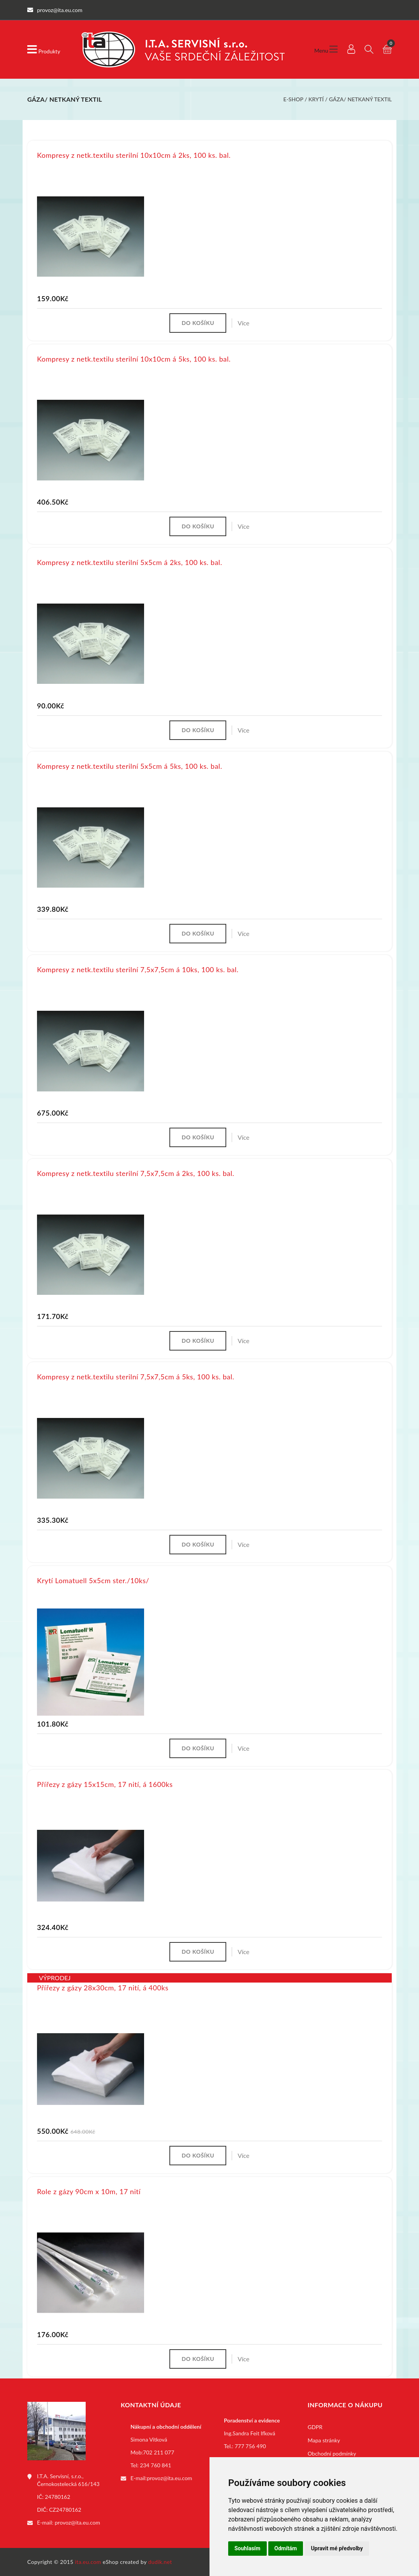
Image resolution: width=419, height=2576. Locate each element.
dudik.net (160, 2561)
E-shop (293, 99)
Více (243, 322)
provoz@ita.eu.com (77, 2522)
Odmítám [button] (286, 2548)
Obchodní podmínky (332, 2453)
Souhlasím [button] (247, 2548)
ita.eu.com (88, 2561)
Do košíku (197, 322)
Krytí (316, 99)
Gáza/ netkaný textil (360, 99)
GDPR (315, 2427)
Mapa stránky (324, 2440)
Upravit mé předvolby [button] (337, 2548)
